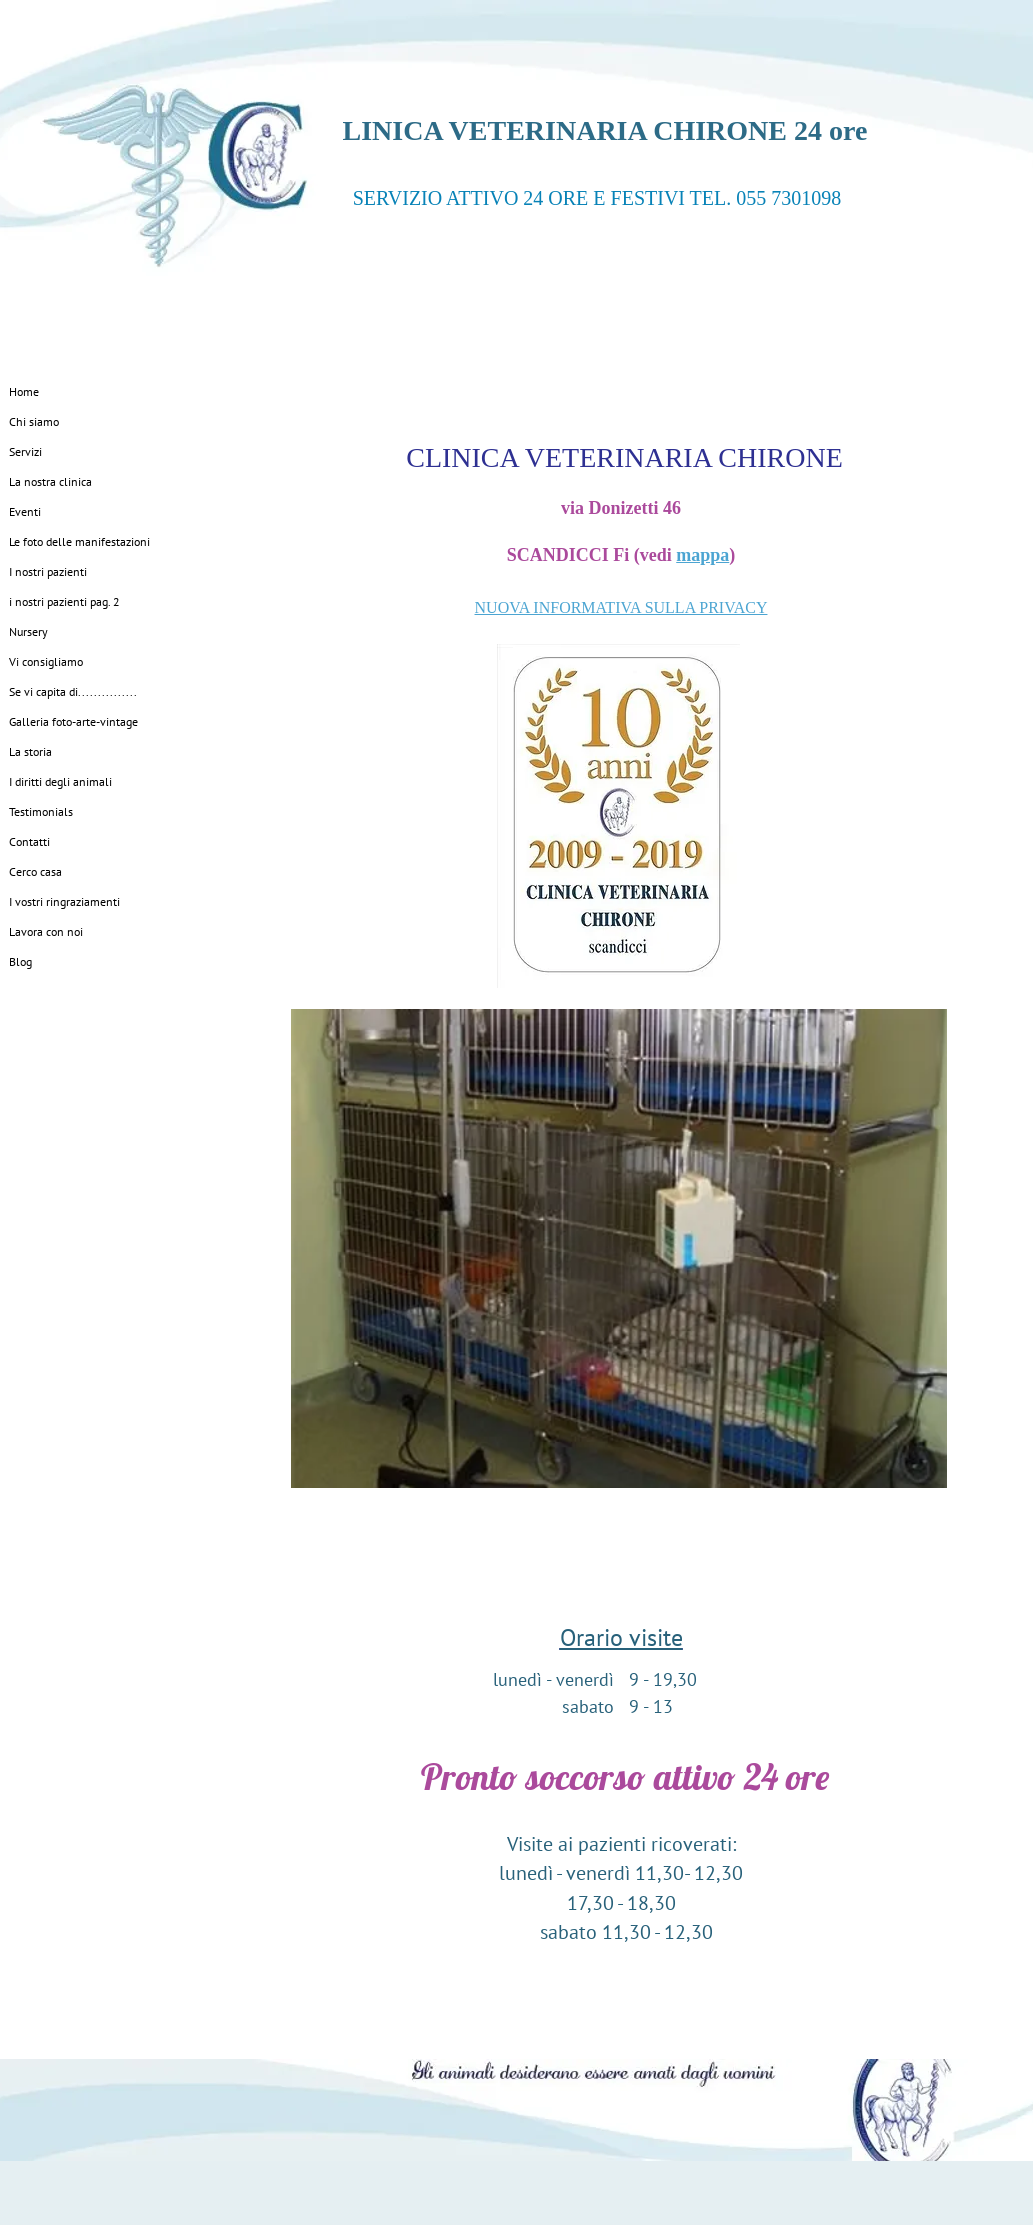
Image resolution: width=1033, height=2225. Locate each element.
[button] (619, 1248)
